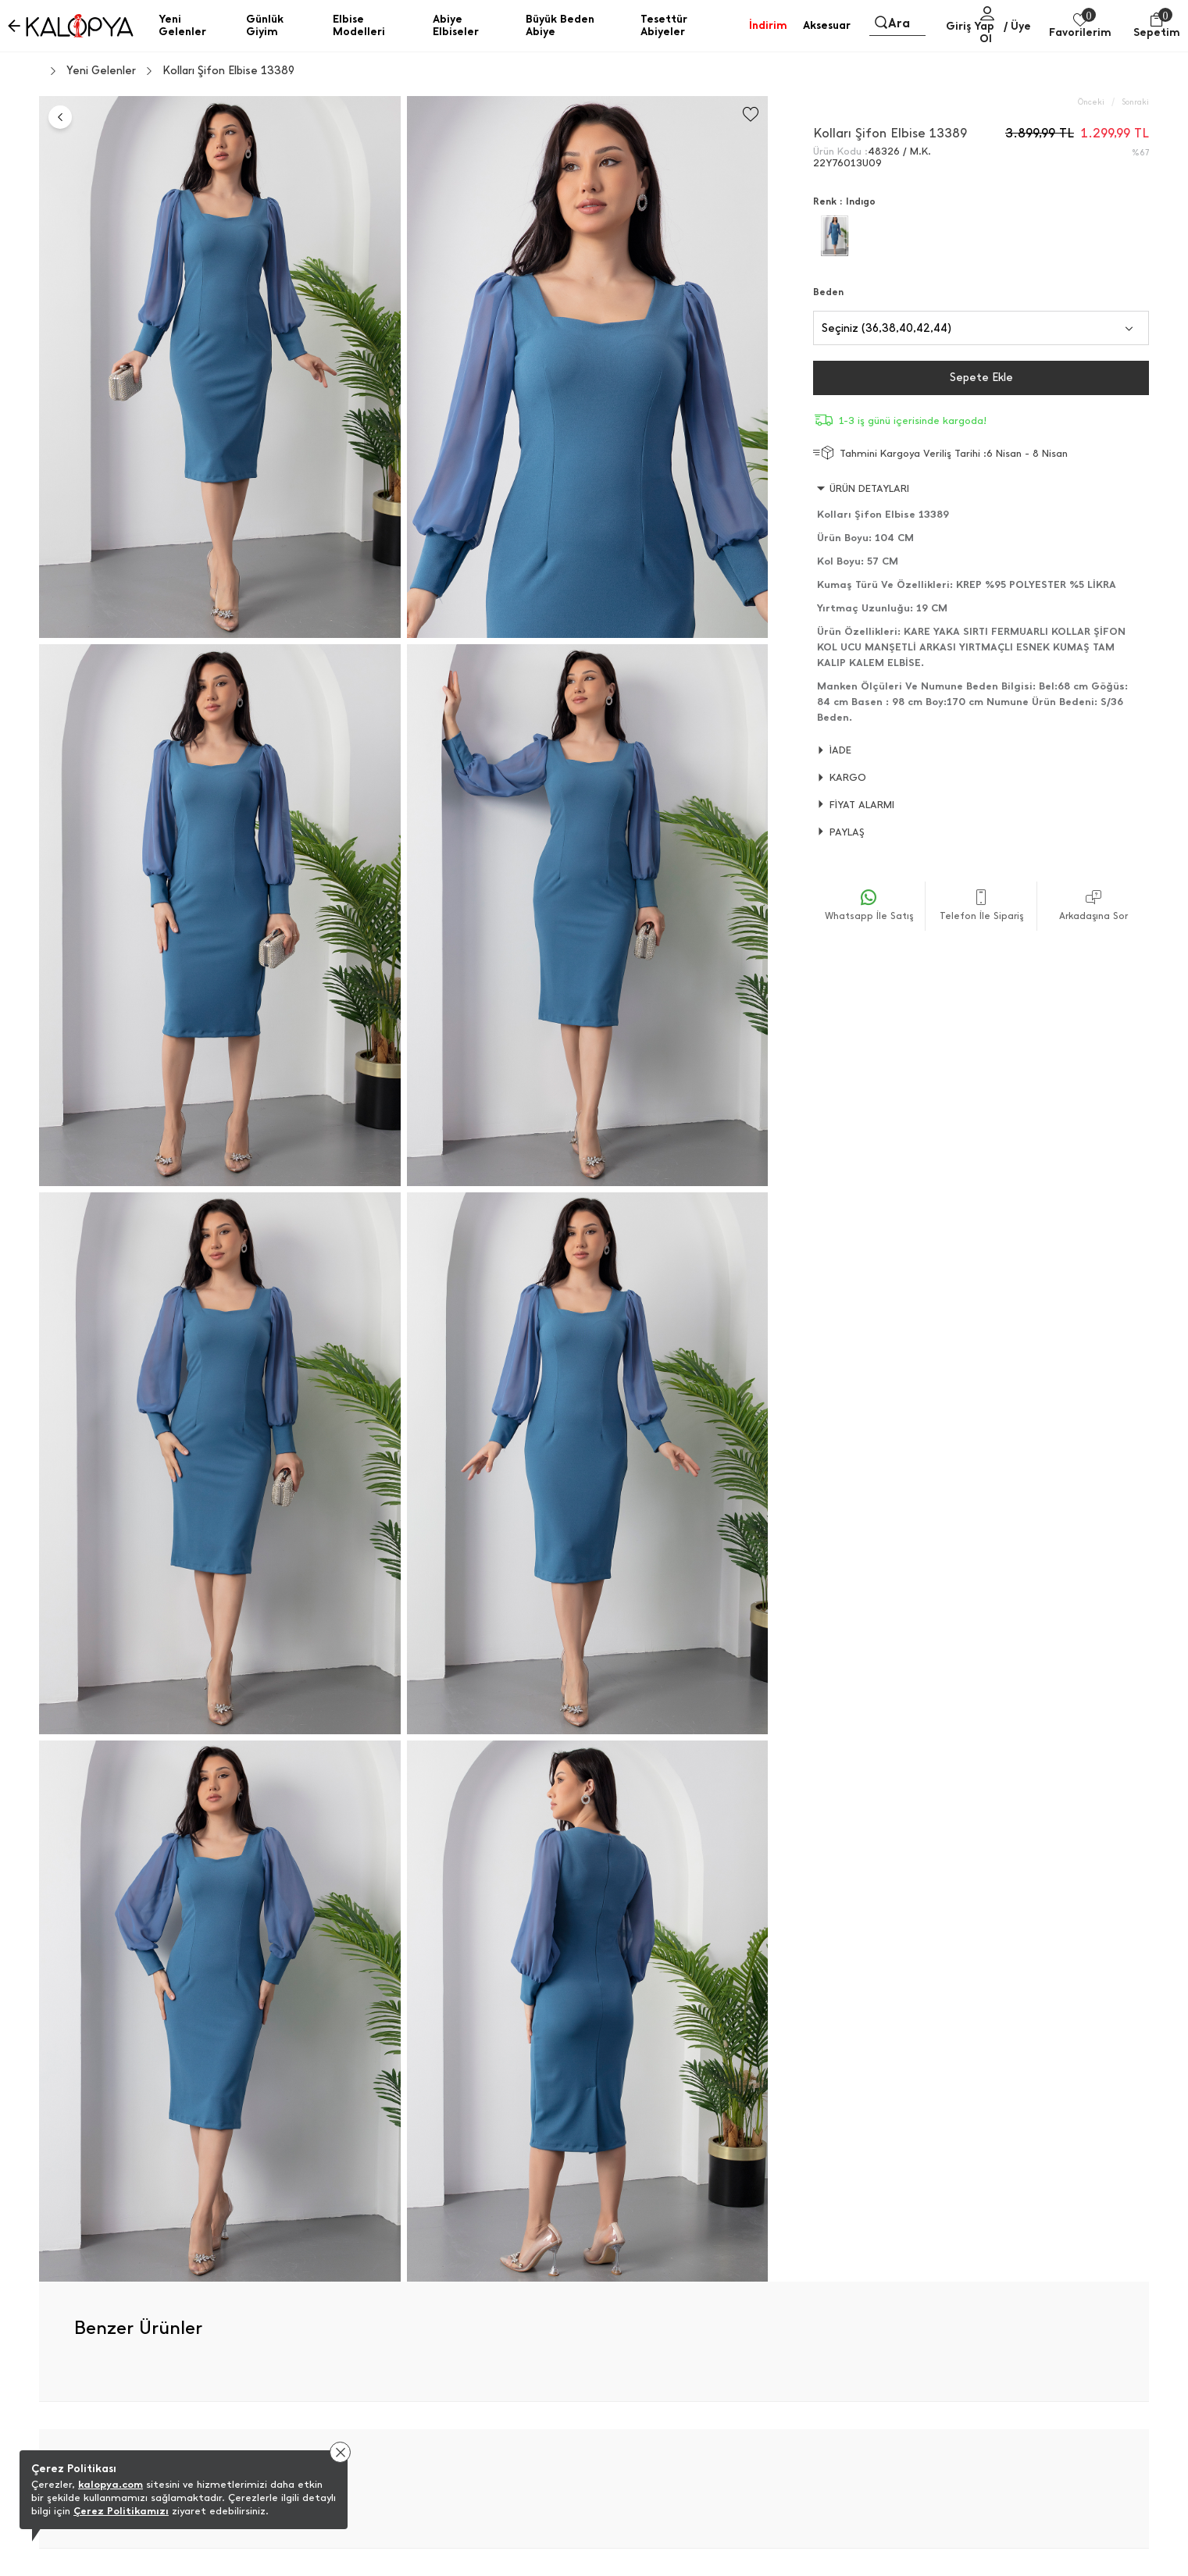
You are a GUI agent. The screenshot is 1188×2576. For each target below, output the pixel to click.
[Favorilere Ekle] (750, 114)
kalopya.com (110, 2484)
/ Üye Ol (1005, 32)
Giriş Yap (970, 26)
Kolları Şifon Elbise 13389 (228, 71)
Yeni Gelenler (101, 71)
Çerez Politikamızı (121, 2511)
